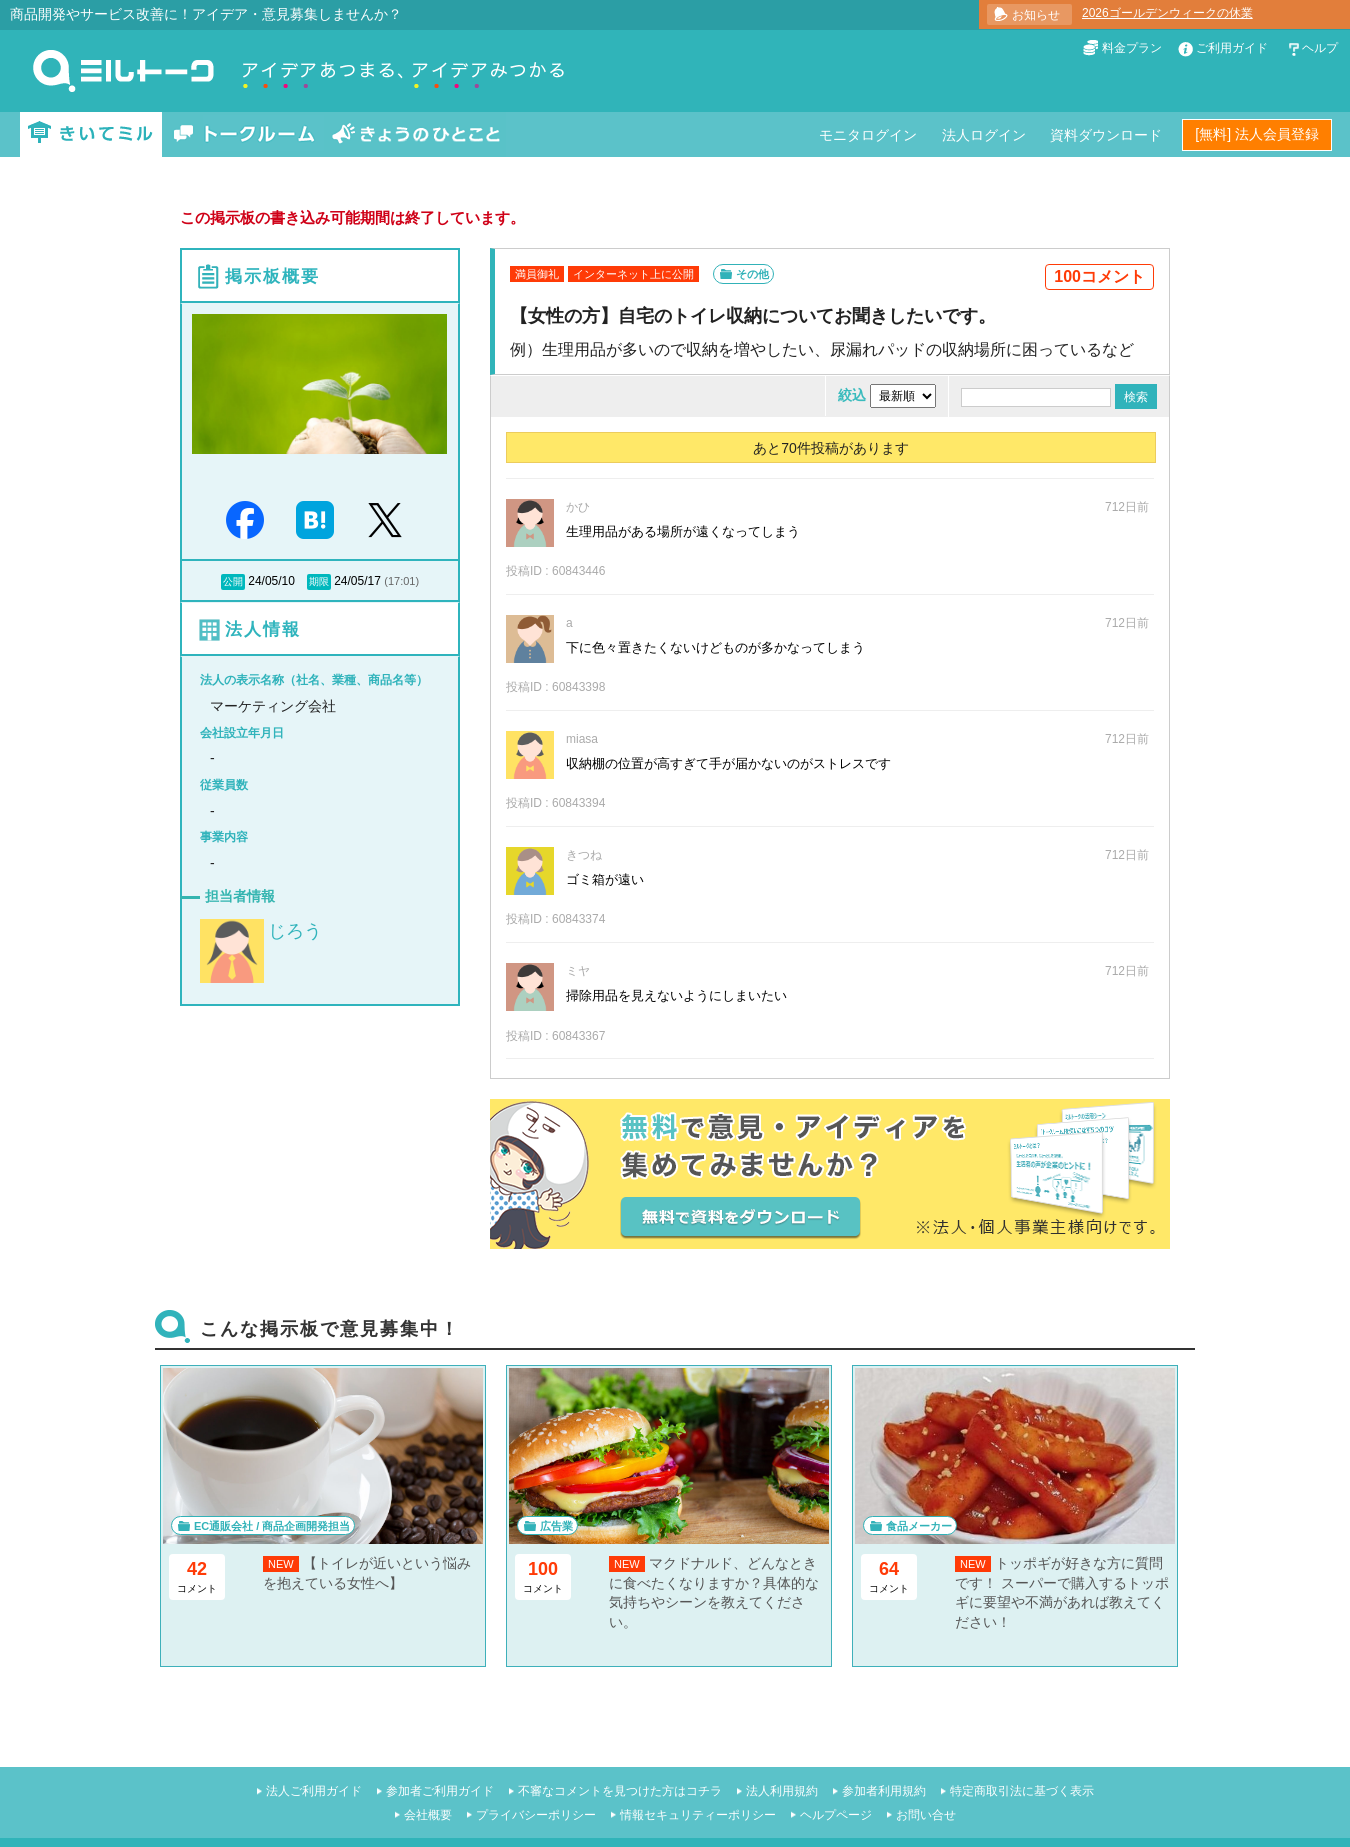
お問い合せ (926, 1815)
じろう (295, 931)
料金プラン (1132, 48)
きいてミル (91, 134)
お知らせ (1036, 15)
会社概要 (428, 1815)
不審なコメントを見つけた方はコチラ (620, 1791)
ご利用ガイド (1232, 48)
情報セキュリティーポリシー (698, 1815)
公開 (233, 581)
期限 (319, 581)
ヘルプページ (836, 1815)
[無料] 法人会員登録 (1257, 134)
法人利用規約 (782, 1791)
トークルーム (244, 134)
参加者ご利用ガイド (440, 1791)
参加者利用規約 (884, 1791)
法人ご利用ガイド (314, 1791)
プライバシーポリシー (536, 1815)
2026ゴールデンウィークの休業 (1167, 13)
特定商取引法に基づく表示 (1022, 1791)
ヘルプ (1320, 48)
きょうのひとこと (416, 134)
